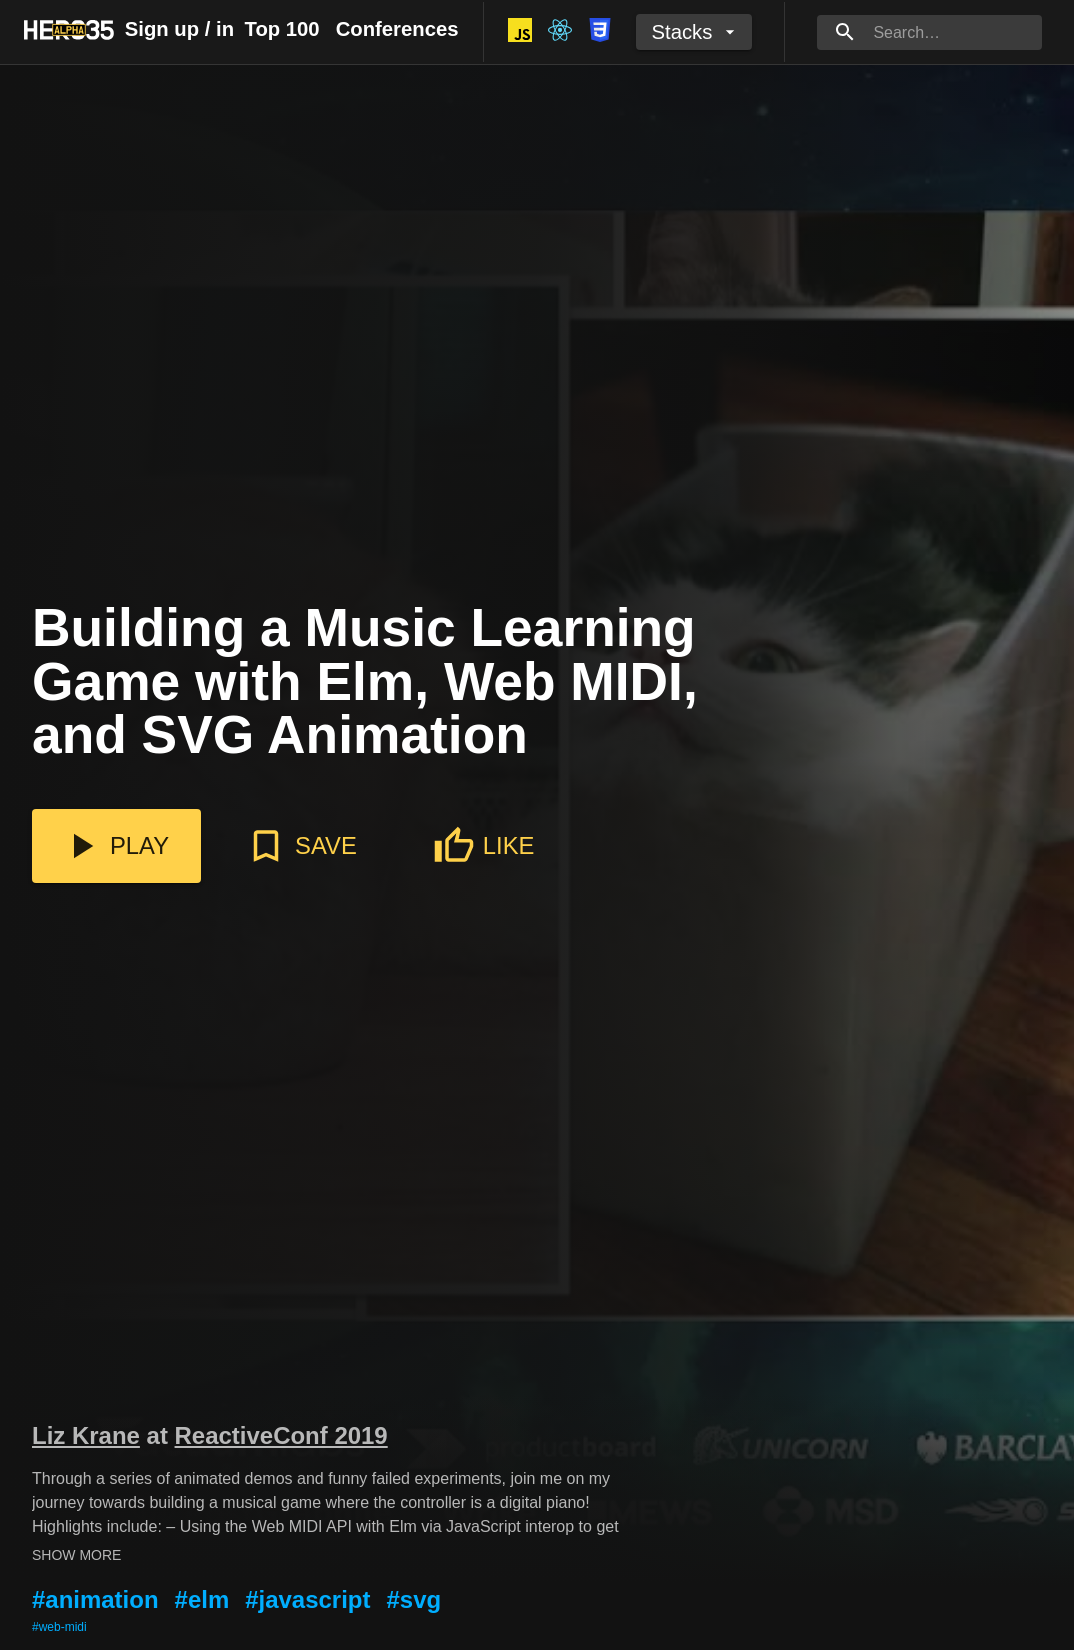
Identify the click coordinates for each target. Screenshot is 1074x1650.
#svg (413, 1599)
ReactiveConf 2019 (281, 1435)
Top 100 (282, 29)
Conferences (397, 29)
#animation (95, 1599)
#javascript (307, 1599)
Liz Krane (86, 1435)
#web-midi (59, 1627)
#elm (202, 1599)
